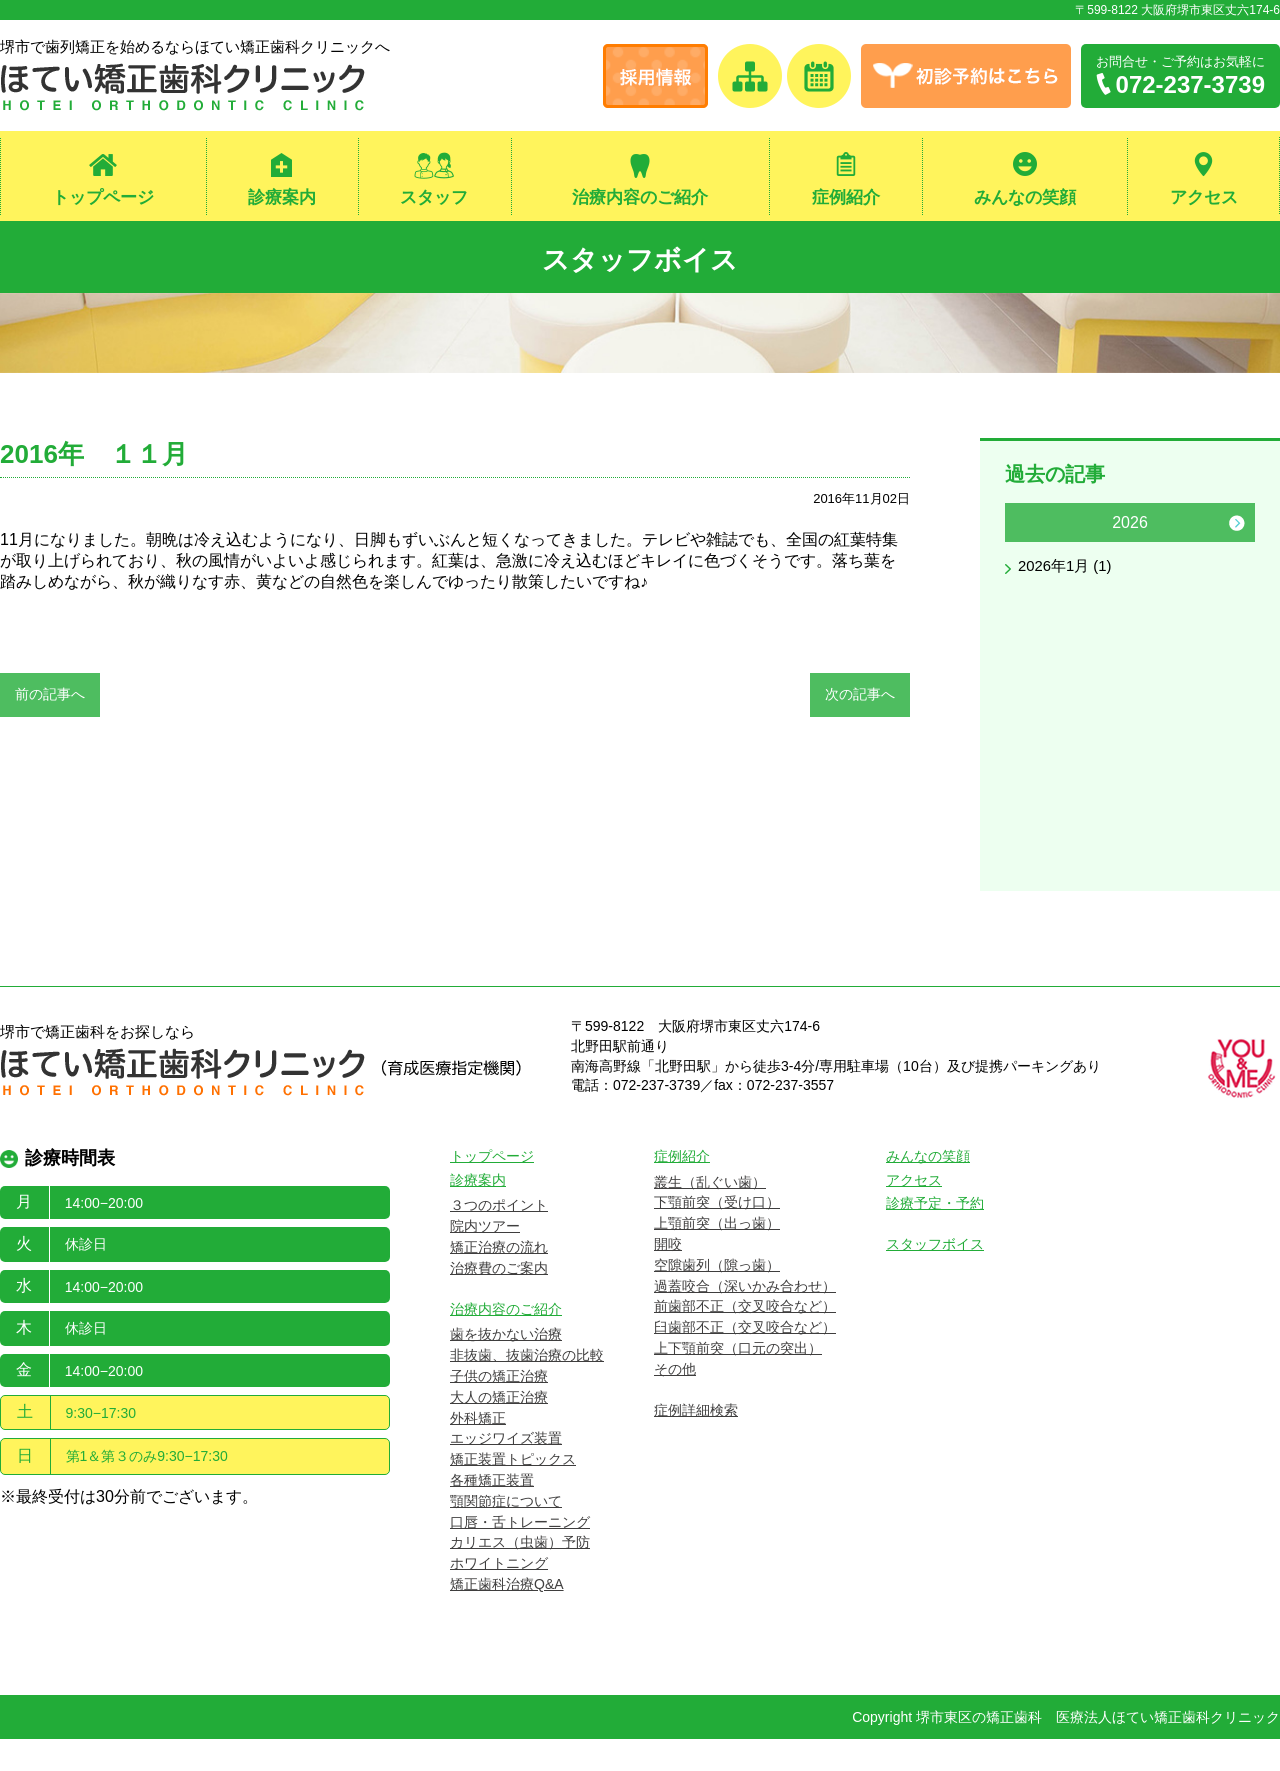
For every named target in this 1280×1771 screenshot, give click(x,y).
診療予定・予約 (935, 1236)
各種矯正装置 (492, 1512)
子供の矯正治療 (499, 1408)
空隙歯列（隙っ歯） (717, 1297)
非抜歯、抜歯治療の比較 (527, 1387)
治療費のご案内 (499, 1300)
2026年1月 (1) (1068, 575)
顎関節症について (506, 1533)
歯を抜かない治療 (506, 1367)
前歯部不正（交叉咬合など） (745, 1339)
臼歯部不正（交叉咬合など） (745, 1359)
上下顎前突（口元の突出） (738, 1380)
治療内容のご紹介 (640, 198)
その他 (675, 1401)
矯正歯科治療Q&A (507, 1616)
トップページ (103, 198)
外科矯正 (478, 1450)
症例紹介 (846, 198)
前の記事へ (50, 702)
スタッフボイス (640, 260)
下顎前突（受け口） (717, 1235)
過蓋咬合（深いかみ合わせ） (745, 1318)
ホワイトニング (499, 1595)
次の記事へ (860, 702)
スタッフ (434, 198)
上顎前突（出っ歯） (717, 1255)
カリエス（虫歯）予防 (520, 1575)
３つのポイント (499, 1238)
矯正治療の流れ (499, 1279)
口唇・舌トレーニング (520, 1554)
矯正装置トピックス (513, 1491)
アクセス (1204, 198)
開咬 (668, 1276)
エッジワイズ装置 (506, 1471)
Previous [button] (1023, 531)
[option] (1130, 552)
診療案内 (282, 198)
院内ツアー (485, 1258)
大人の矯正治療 (499, 1429)
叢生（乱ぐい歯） (710, 1214)
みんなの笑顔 (1025, 198)
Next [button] (1237, 531)
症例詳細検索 (696, 1442)
